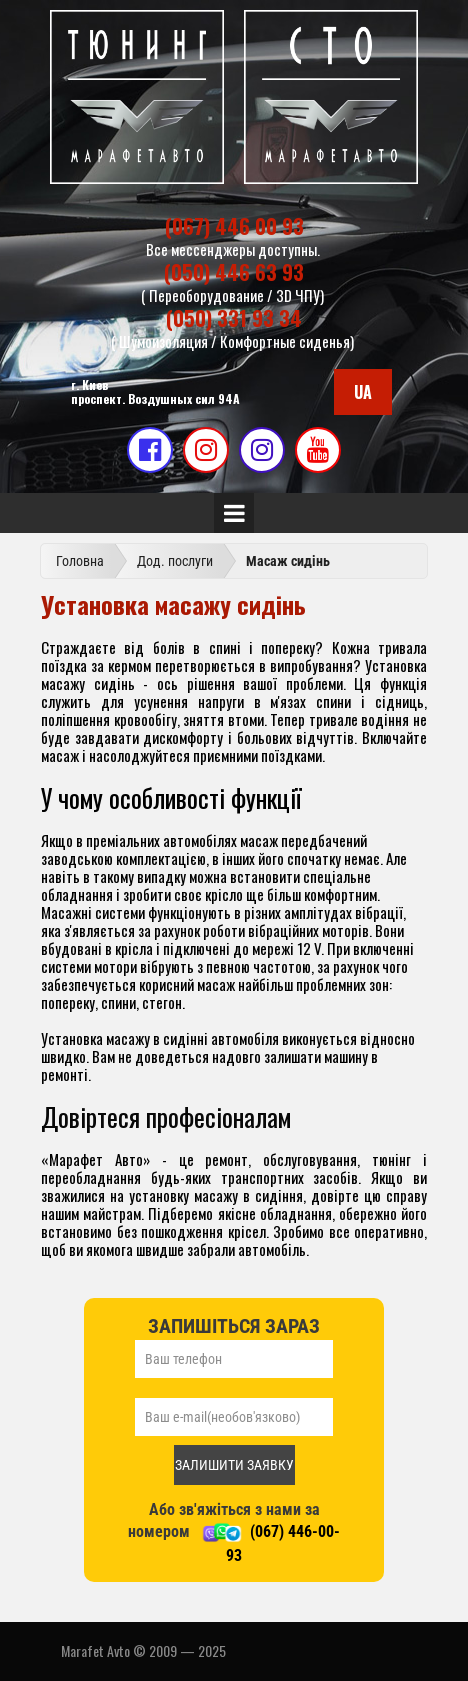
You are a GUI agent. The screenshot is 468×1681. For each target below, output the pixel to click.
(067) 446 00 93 (234, 226)
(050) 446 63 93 (234, 272)
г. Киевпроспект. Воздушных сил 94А (155, 391)
